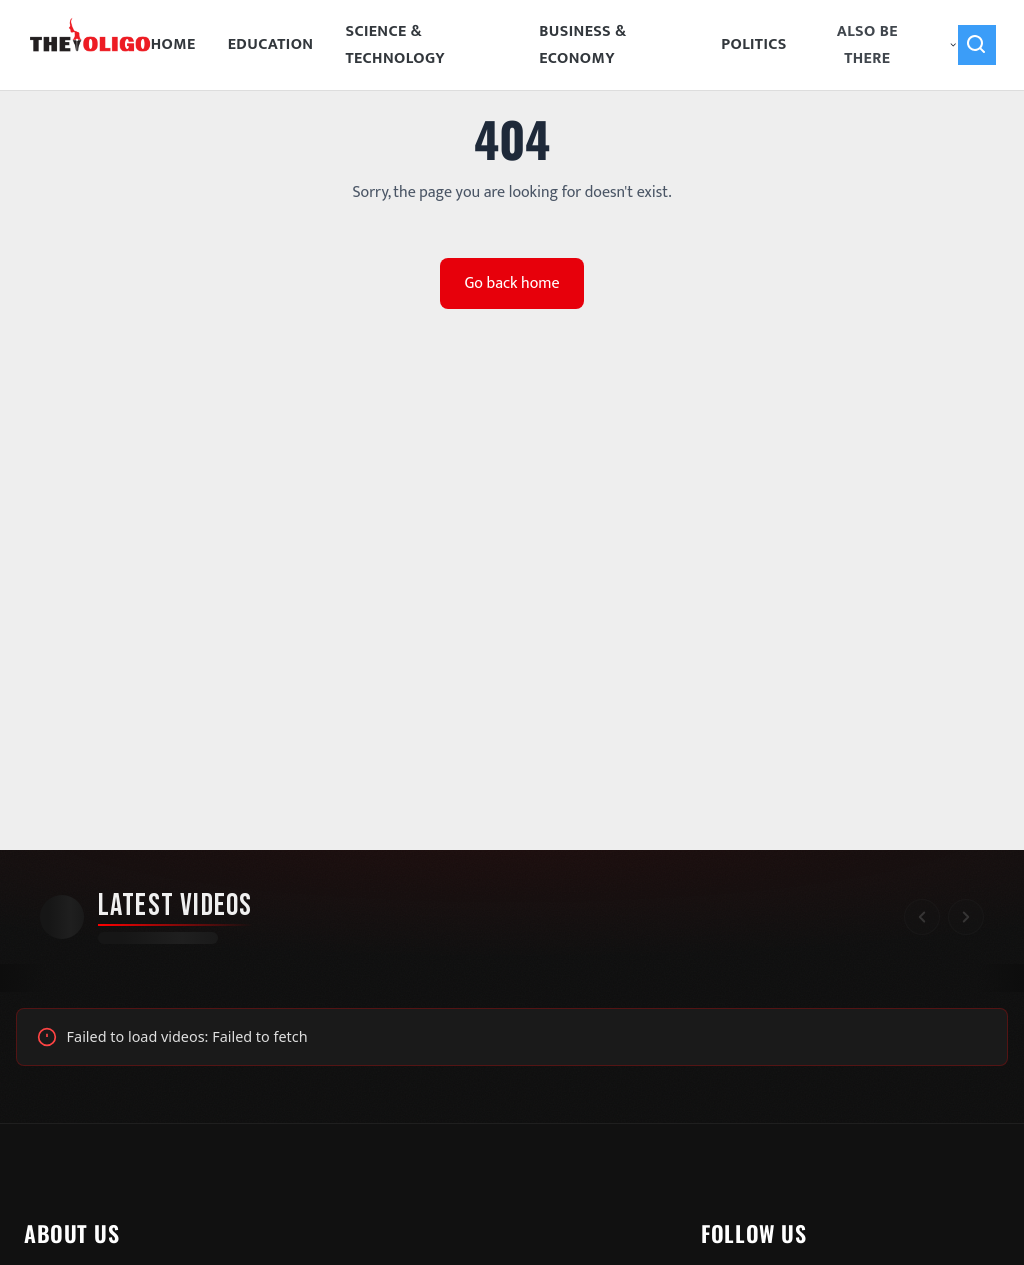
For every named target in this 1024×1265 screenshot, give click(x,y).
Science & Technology (395, 45)
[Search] (977, 45)
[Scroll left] (922, 917)
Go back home (511, 283)
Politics (754, 44)
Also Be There (898, 45)
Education (271, 44)
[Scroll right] (966, 917)
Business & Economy (582, 45)
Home (173, 44)
